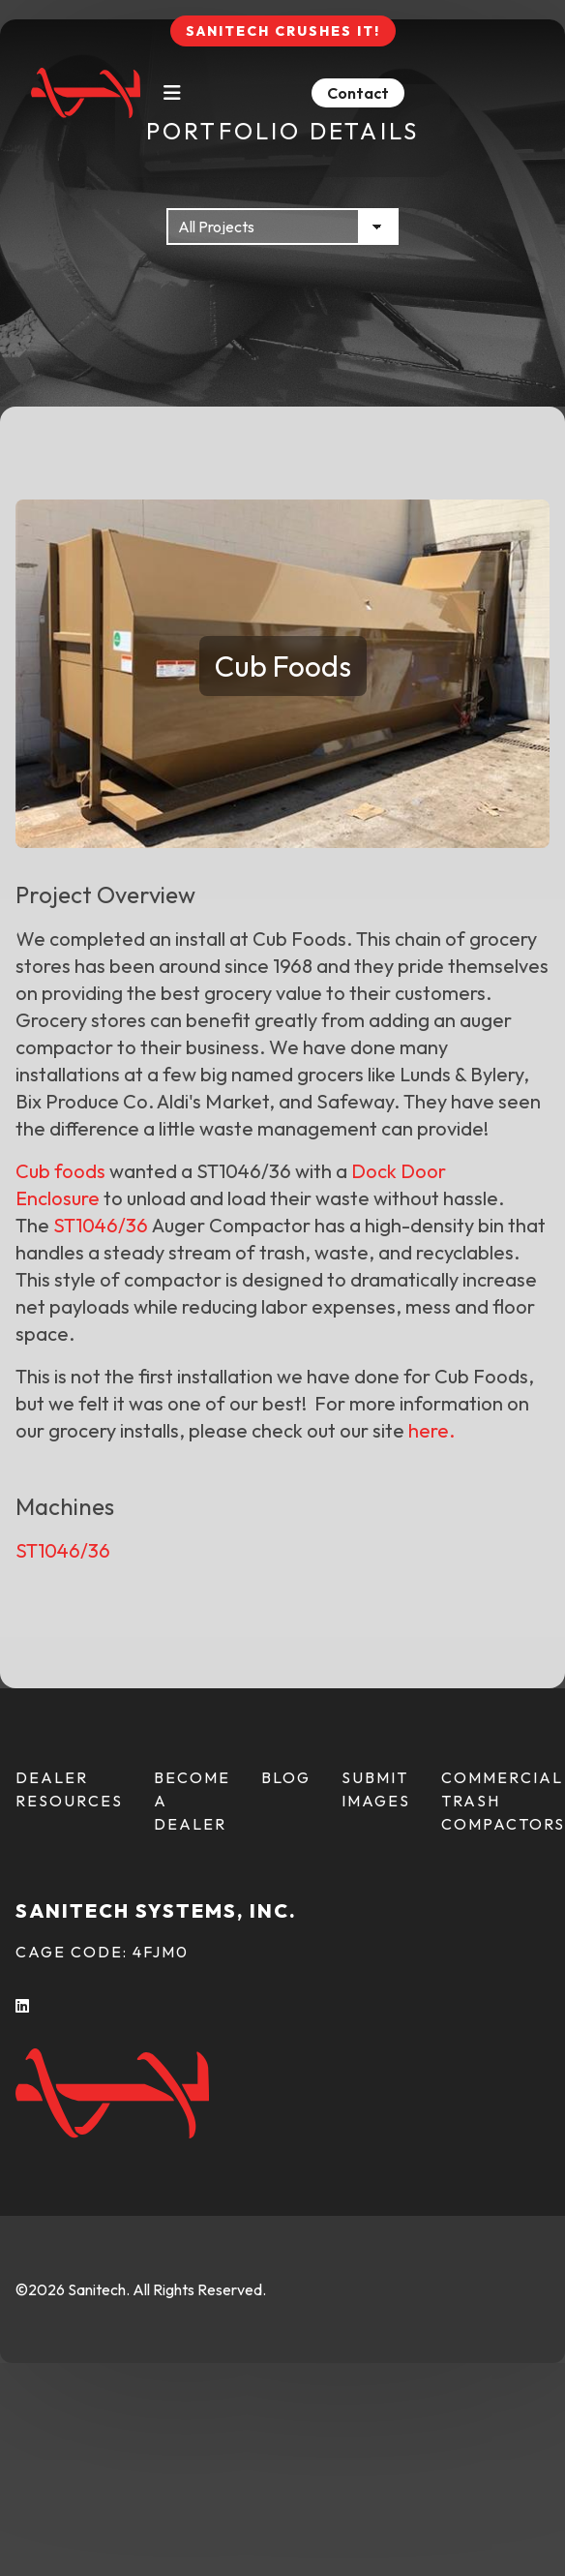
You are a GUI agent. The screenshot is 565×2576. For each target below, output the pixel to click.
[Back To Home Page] (85, 93)
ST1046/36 (100, 1225)
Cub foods (60, 1171)
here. (431, 1430)
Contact (358, 93)
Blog (286, 1777)
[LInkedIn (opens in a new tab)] (23, 2005)
